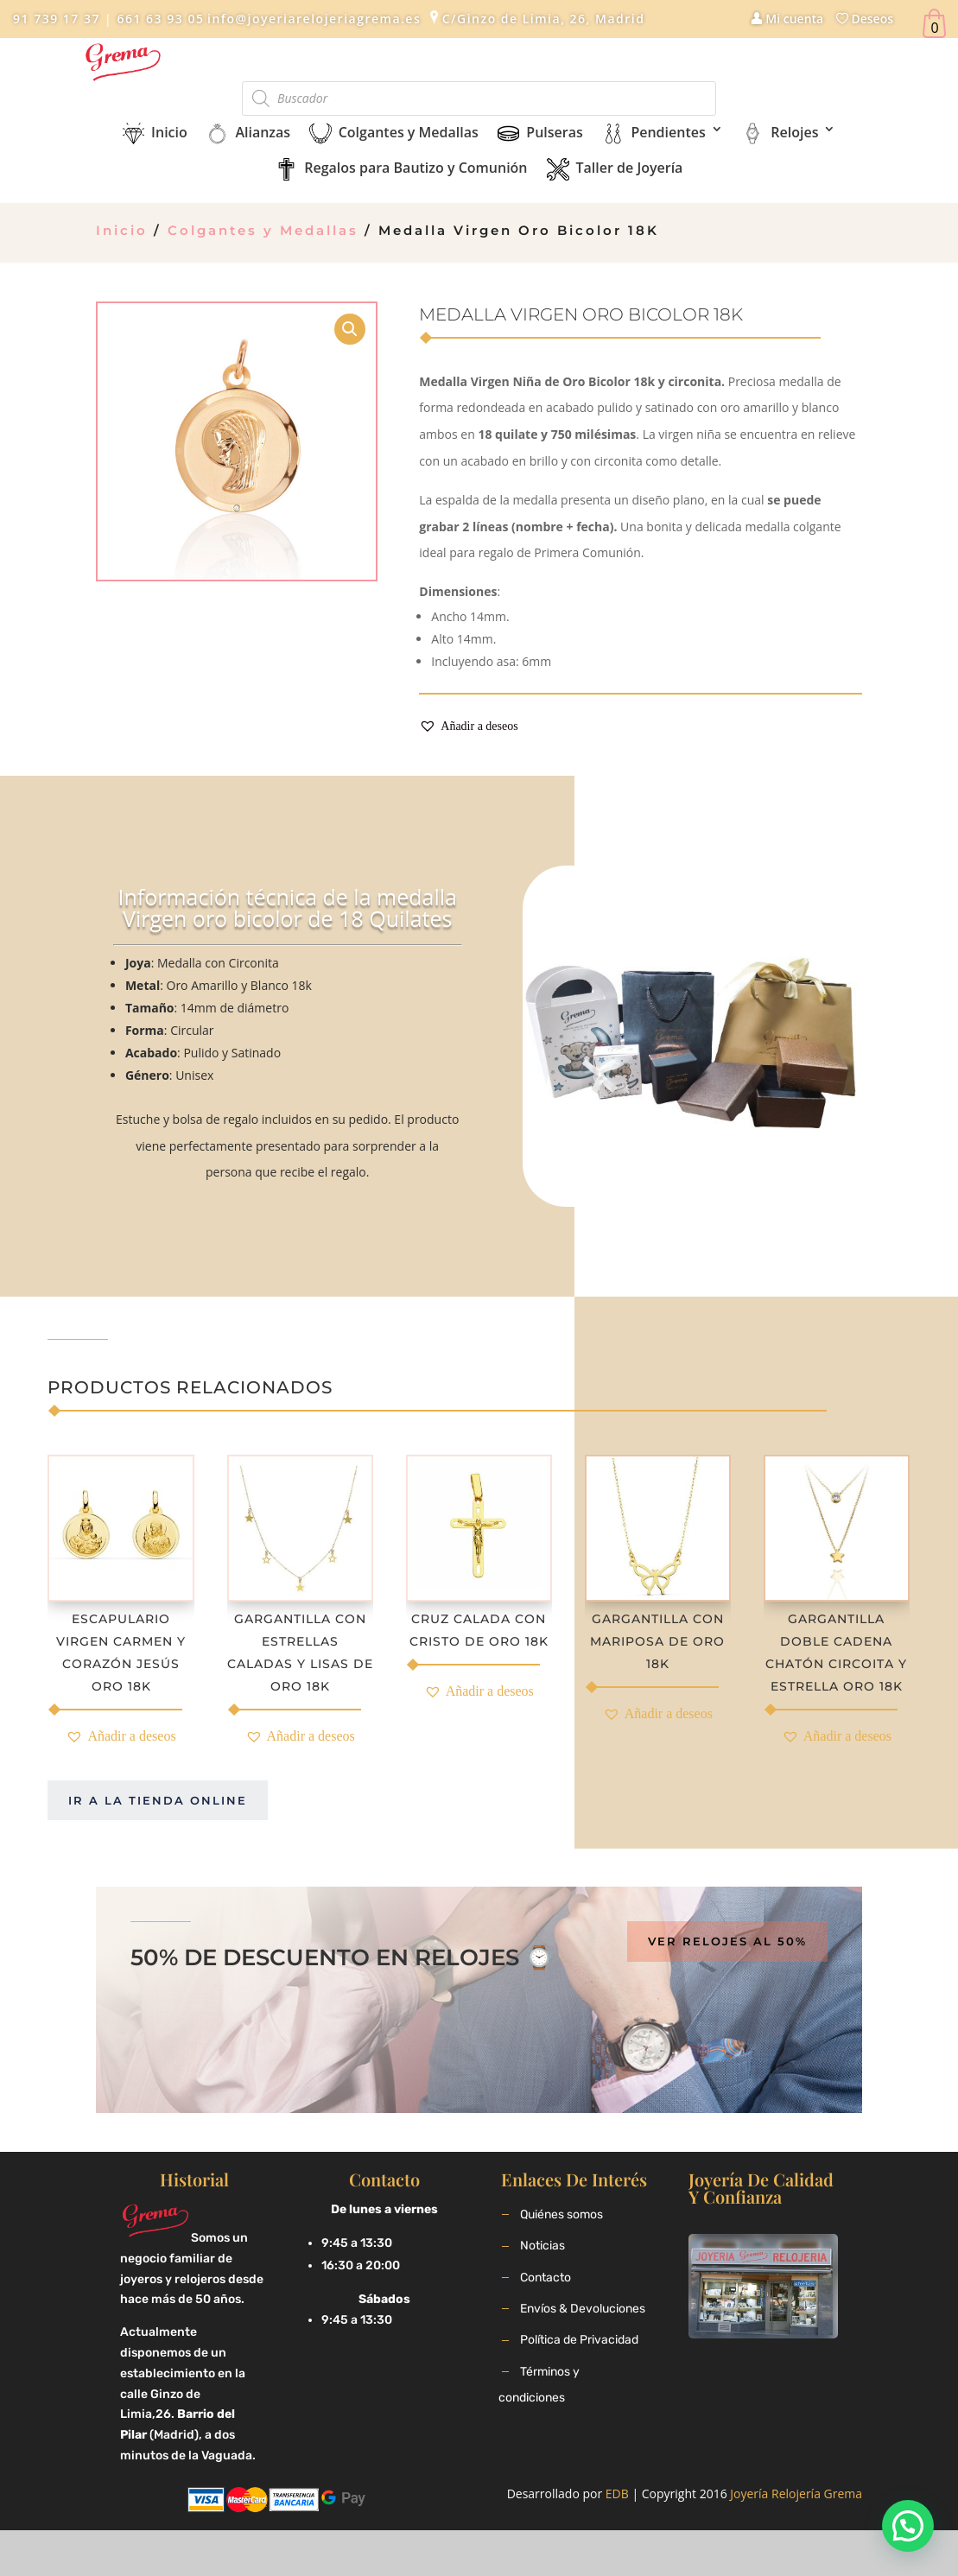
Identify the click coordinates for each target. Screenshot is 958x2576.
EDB (617, 2493)
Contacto (545, 2277)
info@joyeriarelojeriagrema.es (314, 18)
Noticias (542, 2245)
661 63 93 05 (158, 18)
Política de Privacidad (579, 2339)
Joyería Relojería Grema (796, 2493)
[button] (468, 727)
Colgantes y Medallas (263, 230)
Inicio (122, 230)
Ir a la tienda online (157, 1800)
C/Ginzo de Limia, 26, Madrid (543, 18)
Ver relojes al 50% (727, 1941)
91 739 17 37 (56, 18)
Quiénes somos (561, 2214)
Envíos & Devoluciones (582, 2308)
